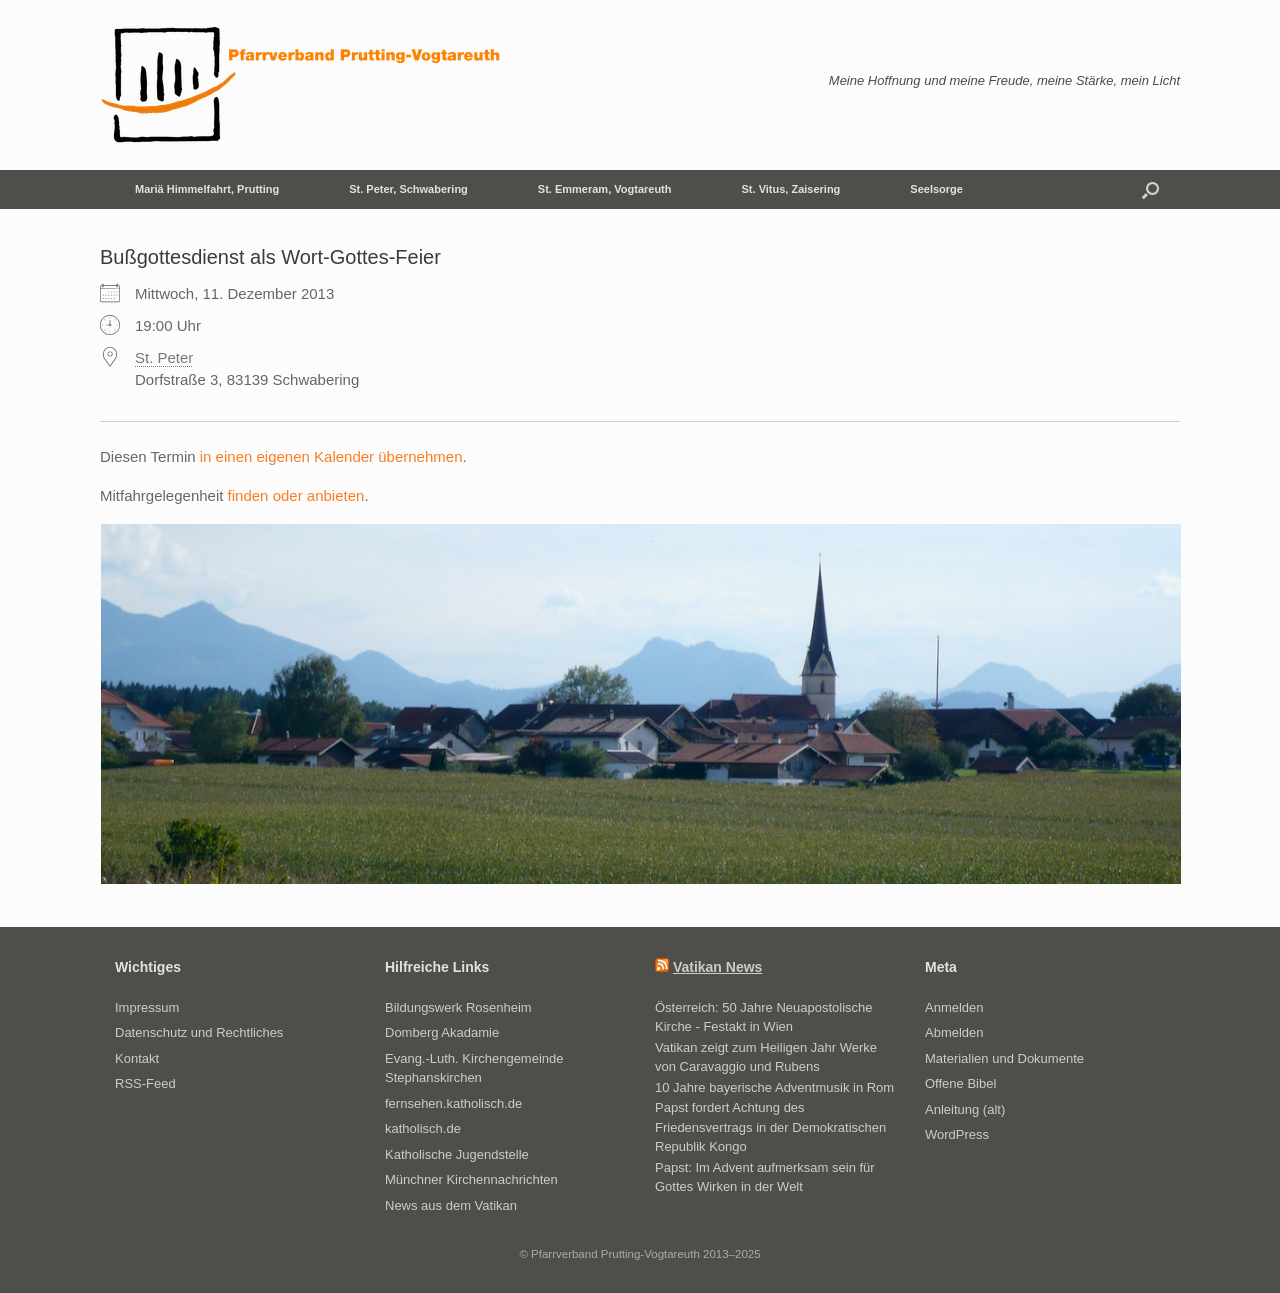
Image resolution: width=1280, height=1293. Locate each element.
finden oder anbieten (296, 495)
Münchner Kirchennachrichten (471, 1179)
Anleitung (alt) (965, 1109)
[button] (1150, 189)
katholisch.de (423, 1128)
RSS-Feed (145, 1083)
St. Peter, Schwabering (408, 189)
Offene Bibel (960, 1083)
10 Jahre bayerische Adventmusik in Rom (774, 1087)
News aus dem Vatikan (451, 1205)
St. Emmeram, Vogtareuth (605, 189)
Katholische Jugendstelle (457, 1154)
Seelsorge (936, 189)
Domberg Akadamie (442, 1032)
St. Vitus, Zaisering (791, 189)
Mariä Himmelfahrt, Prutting (207, 189)
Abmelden (954, 1032)
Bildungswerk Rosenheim (458, 1007)
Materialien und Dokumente (1004, 1058)
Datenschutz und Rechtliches (199, 1032)
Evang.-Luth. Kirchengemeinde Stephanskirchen (474, 1068)
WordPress (957, 1134)
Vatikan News (718, 967)
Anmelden (954, 1007)
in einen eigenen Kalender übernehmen (331, 456)
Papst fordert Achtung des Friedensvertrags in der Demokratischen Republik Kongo (770, 1127)
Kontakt (137, 1058)
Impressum (147, 1007)
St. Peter (164, 357)
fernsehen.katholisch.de (453, 1103)
